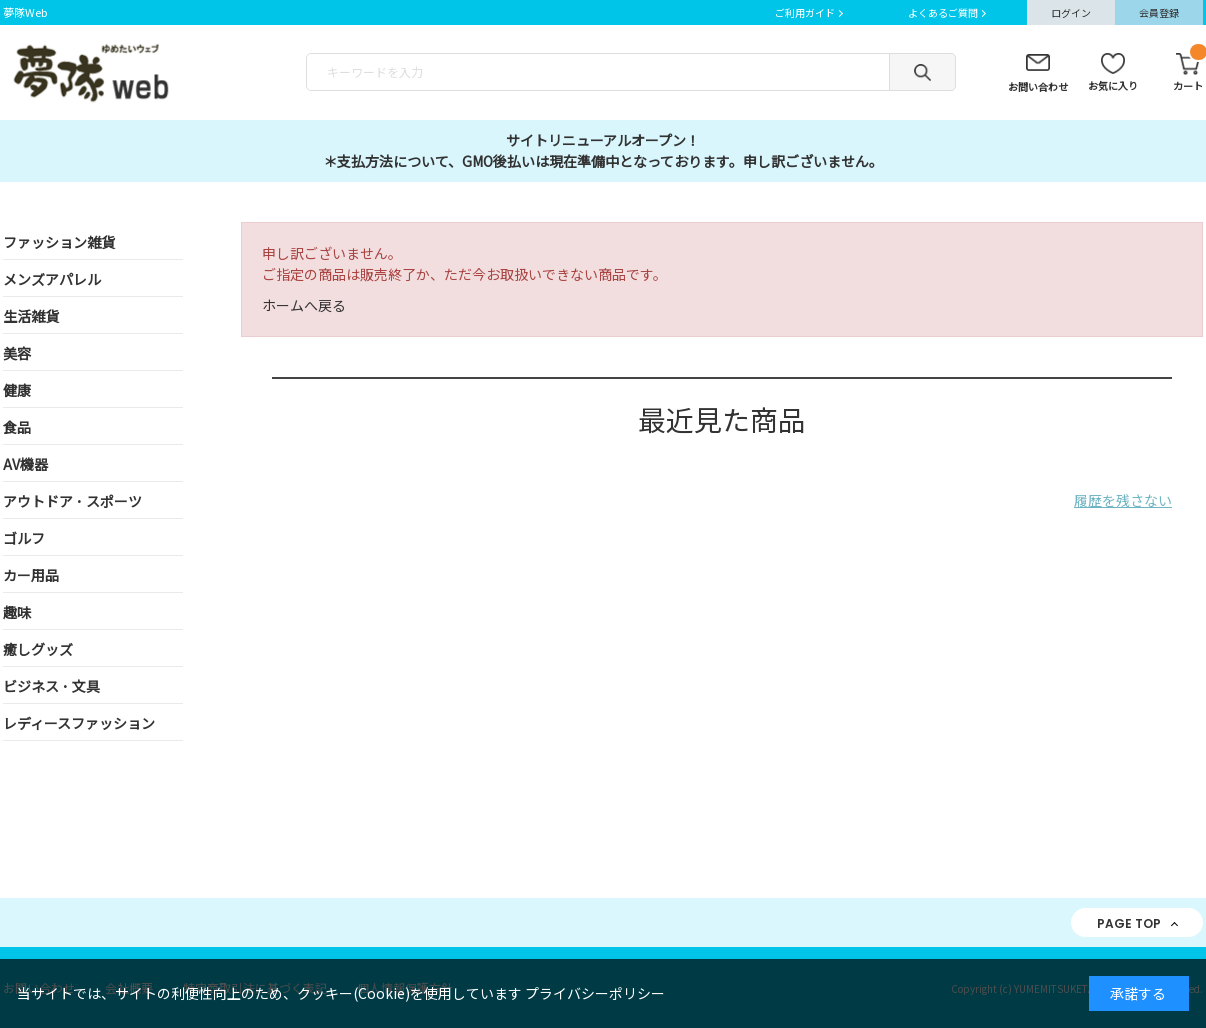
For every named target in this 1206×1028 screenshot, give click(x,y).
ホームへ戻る (304, 305)
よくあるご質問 (943, 12)
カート (1188, 73)
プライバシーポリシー (595, 993)
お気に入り (1113, 85)
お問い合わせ (1038, 86)
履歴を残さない (1123, 500)
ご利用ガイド (805, 12)
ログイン (1071, 12)
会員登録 (1159, 12)
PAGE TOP (1129, 923)
